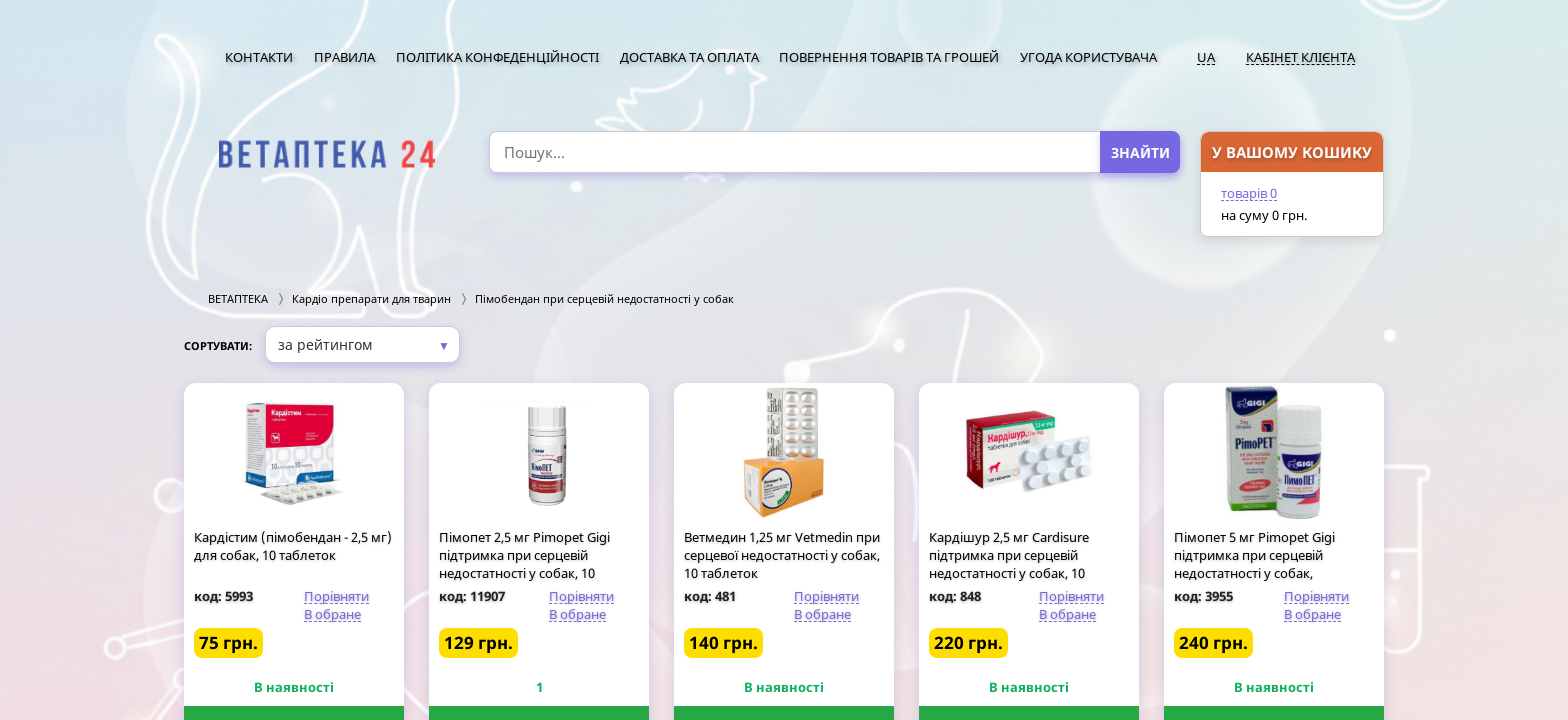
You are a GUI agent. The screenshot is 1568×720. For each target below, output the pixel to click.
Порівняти (336, 596)
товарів (1249, 193)
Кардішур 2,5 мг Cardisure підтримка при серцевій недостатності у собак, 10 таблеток (1009, 564)
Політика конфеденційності (497, 57)
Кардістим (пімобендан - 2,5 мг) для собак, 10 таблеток (293, 546)
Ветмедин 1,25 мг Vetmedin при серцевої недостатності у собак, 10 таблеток (782, 555)
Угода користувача (1088, 57)
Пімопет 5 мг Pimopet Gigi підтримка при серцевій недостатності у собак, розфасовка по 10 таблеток (1258, 564)
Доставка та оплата (689, 57)
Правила (344, 57)
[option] (326, 154)
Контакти (259, 57)
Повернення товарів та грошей (889, 57)
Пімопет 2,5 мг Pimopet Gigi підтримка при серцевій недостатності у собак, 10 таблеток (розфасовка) (524, 564)
